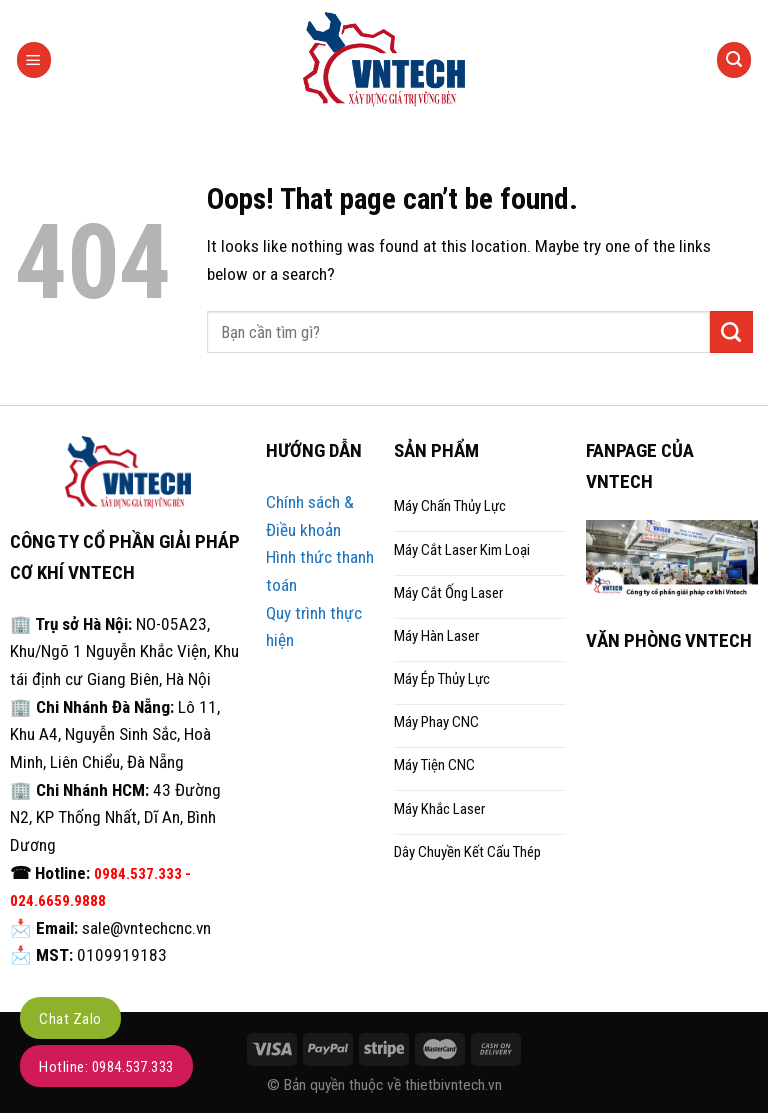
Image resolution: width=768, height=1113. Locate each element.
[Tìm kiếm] (734, 59)
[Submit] (731, 332)
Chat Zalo (70, 1019)
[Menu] (34, 59)
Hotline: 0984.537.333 (106, 1067)
